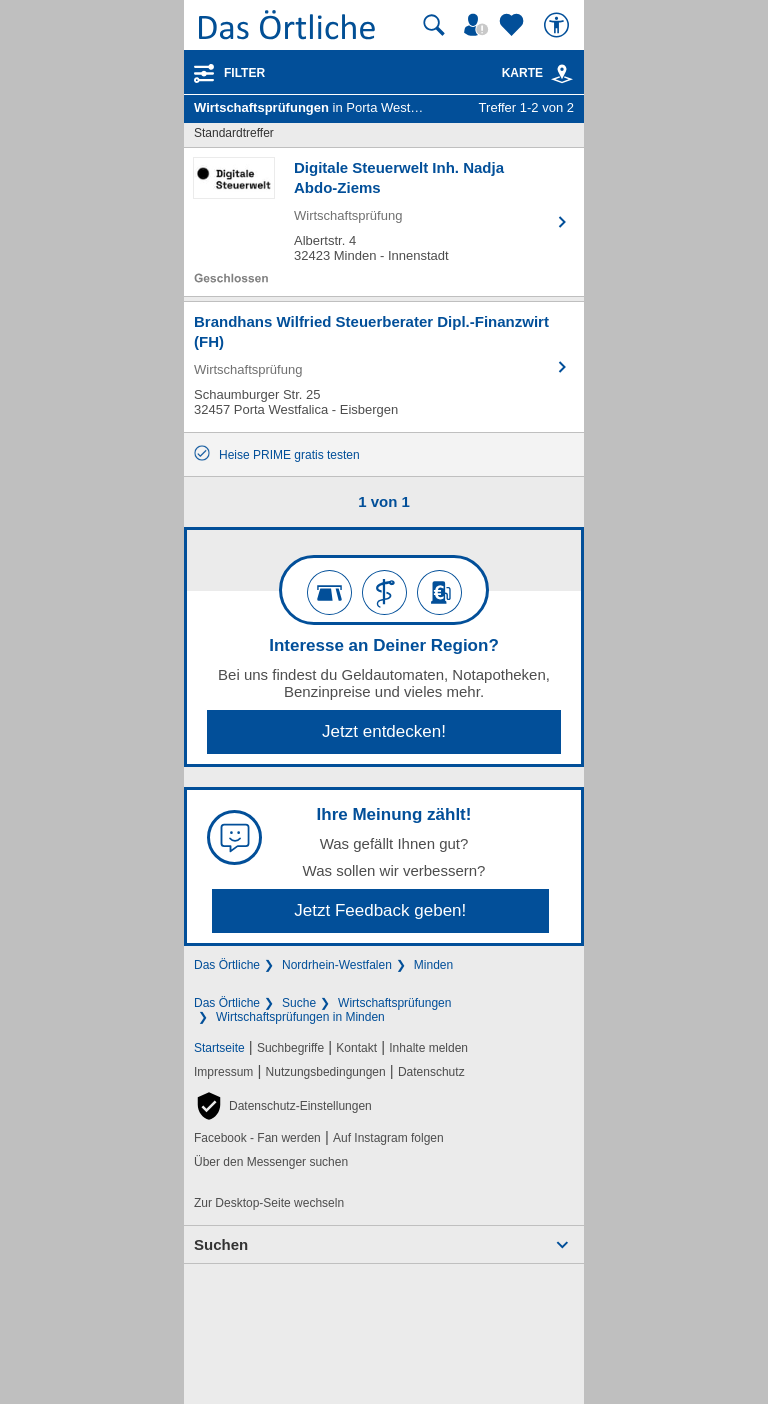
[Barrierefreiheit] (559, 25)
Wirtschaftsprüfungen (394, 1003)
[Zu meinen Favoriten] (514, 25)
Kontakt (356, 1048)
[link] (562, 74)
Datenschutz (431, 1072)
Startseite (219, 1048)
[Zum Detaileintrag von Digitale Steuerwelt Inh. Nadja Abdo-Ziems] (384, 222)
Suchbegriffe (290, 1048)
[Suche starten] (434, 25)
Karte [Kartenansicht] (538, 73)
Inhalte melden (428, 1048)
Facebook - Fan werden (257, 1138)
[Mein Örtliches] (479, 25)
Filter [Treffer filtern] (244, 73)
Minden (433, 965)
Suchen (221, 1244)
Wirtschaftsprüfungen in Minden (300, 1017)
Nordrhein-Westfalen (337, 965)
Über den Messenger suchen (271, 1162)
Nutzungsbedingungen (326, 1072)
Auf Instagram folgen (388, 1138)
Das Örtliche (227, 965)
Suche (299, 1003)
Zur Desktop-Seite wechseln (269, 1203)
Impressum (223, 1072)
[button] (283, 1106)
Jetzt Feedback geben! (380, 910)
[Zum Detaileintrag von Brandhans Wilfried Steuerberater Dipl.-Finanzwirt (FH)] (384, 367)
